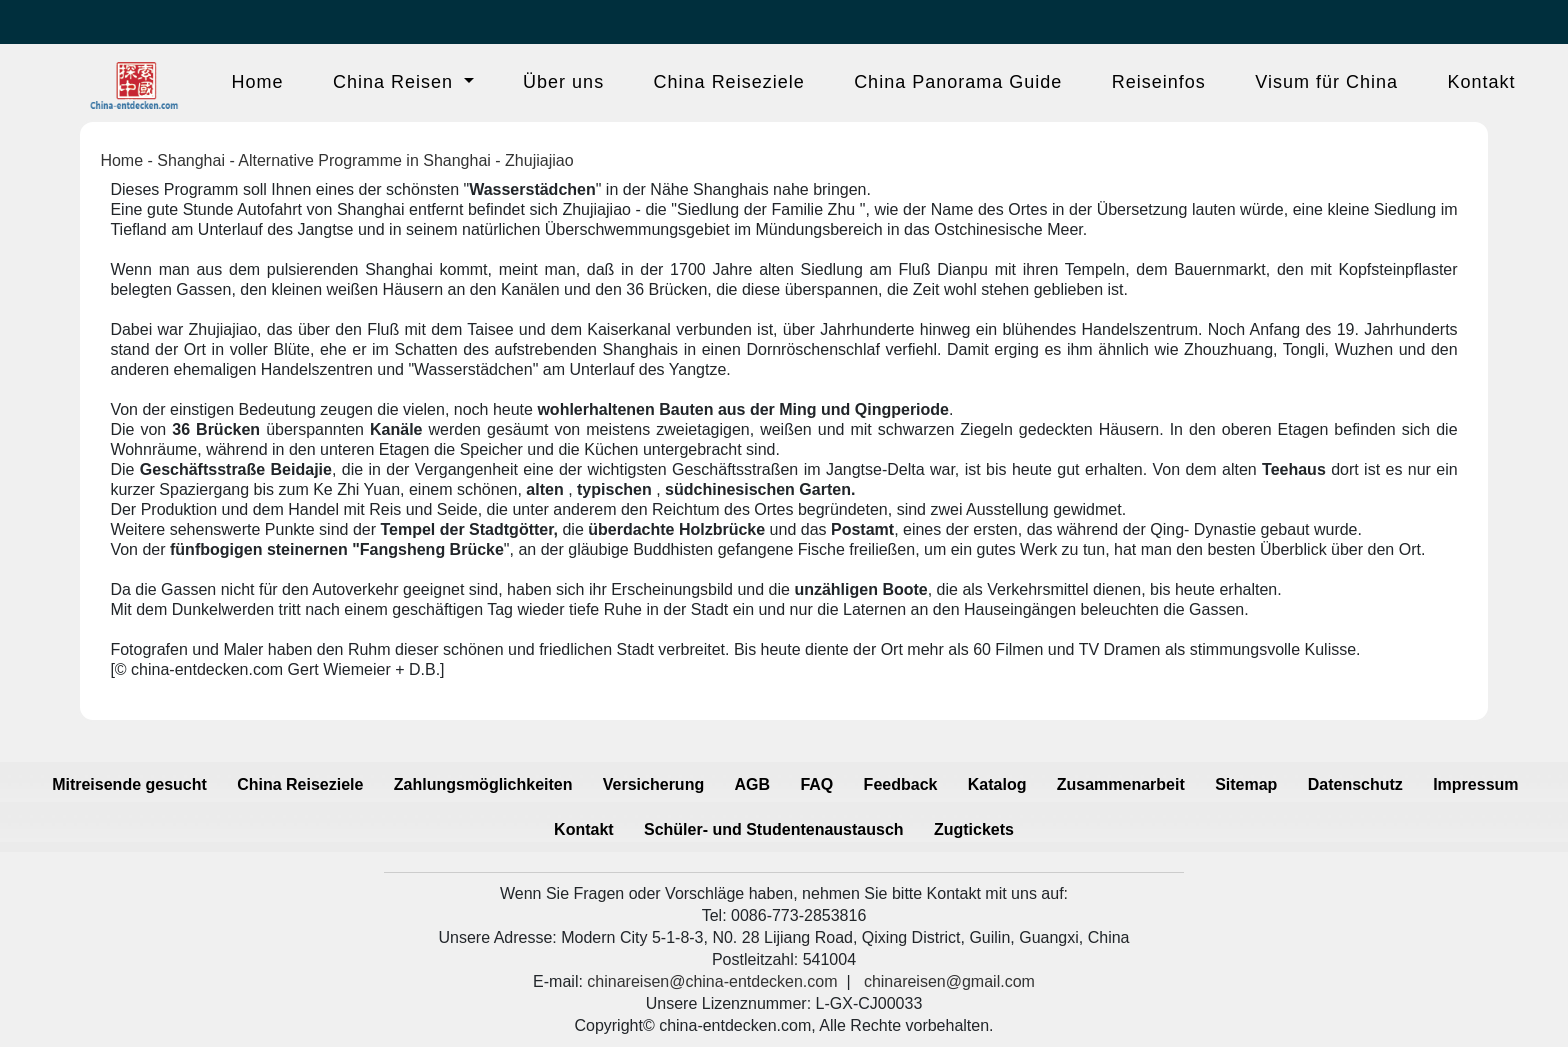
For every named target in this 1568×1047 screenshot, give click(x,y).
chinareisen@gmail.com (949, 981)
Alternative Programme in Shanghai (364, 160)
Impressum (1475, 784)
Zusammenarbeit (1121, 784)
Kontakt (1481, 82)
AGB (753, 784)
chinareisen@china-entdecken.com (712, 981)
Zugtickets (974, 829)
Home (258, 82)
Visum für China (1326, 82)
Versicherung (653, 784)
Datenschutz (1355, 784)
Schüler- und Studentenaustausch (774, 829)
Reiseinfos (1159, 82)
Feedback (901, 784)
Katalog (997, 784)
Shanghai (191, 160)
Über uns (563, 82)
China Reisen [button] (396, 82)
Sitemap (1246, 784)
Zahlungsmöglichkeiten (483, 784)
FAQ (816, 784)
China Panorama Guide (958, 82)
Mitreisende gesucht (129, 784)
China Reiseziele (729, 82)
